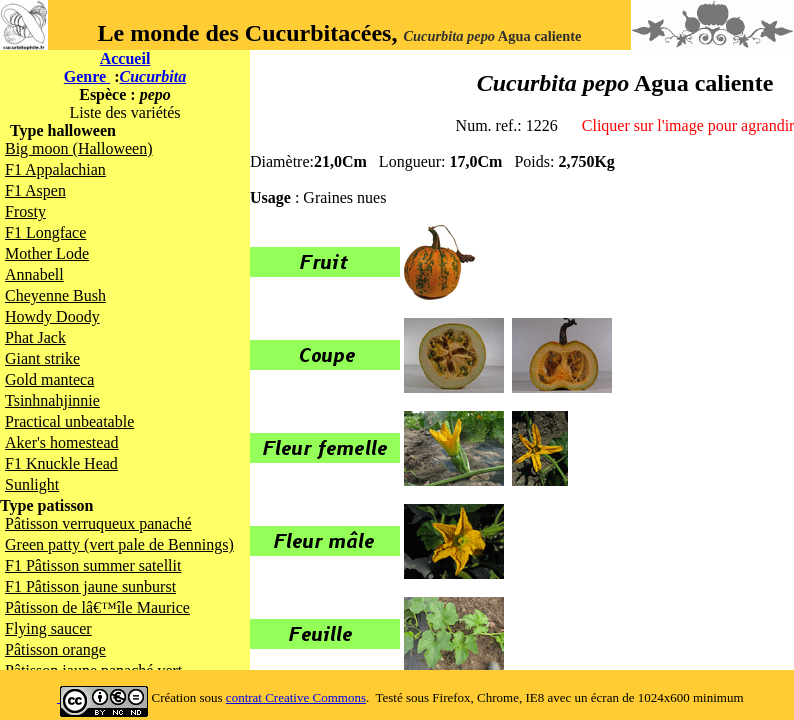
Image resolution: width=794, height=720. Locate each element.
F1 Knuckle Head (61, 463)
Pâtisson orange (55, 649)
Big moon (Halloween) (79, 148)
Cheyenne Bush (55, 295)
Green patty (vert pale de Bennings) (119, 544)
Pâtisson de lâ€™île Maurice (97, 607)
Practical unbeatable (69, 421)
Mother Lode (47, 253)
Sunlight (32, 484)
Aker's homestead (62, 442)
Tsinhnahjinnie (52, 400)
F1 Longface (45, 232)
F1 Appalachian (55, 169)
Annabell (34, 274)
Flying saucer (48, 628)
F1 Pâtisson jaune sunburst (90, 586)
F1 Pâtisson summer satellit (93, 565)
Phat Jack (35, 337)
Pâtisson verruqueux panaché (98, 523)
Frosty (25, 211)
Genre (87, 76)
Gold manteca (49, 379)
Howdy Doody (52, 316)
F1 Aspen (35, 190)
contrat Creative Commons (296, 697)
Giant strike (42, 358)
